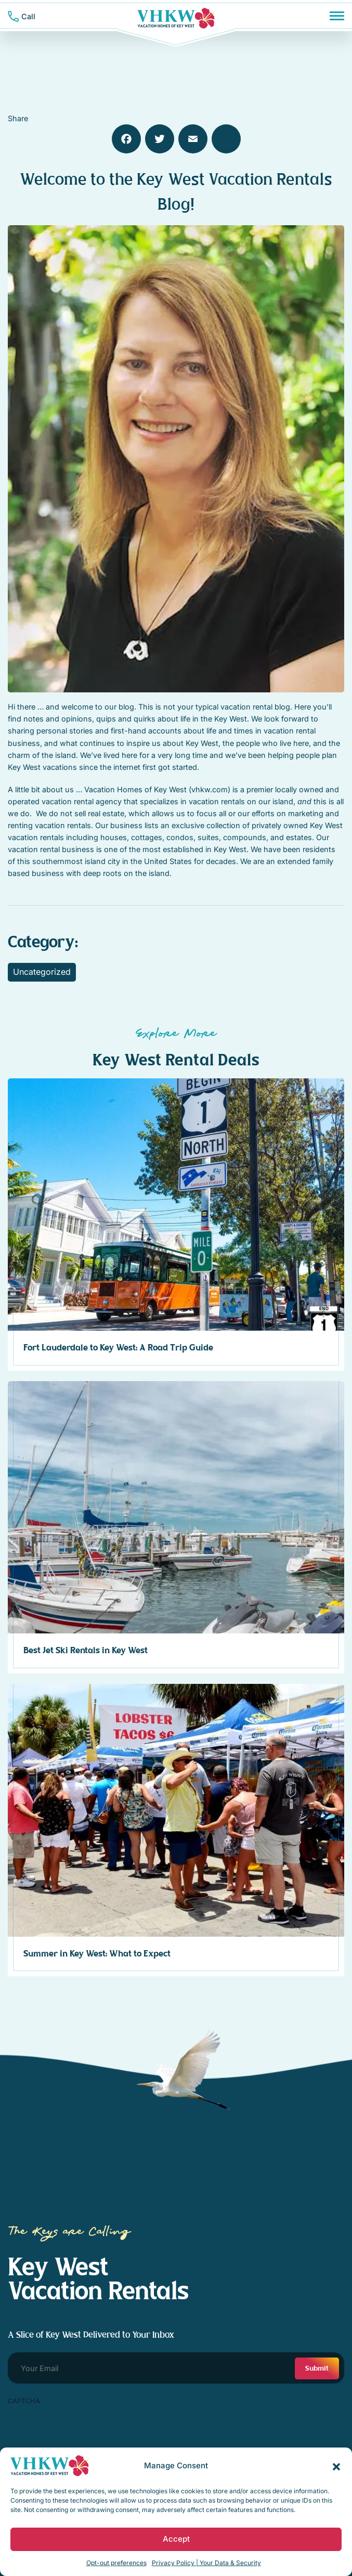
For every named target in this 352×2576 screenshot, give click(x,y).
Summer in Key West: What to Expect (97, 1954)
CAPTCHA (24, 2401)
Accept (176, 2539)
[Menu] (337, 15)
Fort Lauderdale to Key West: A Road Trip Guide (118, 1348)
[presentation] (87, 2430)
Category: (43, 942)
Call (28, 16)
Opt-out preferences (116, 2563)
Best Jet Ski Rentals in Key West (85, 1650)
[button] (336, 2466)
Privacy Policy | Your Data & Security (206, 2563)
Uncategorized (42, 972)
